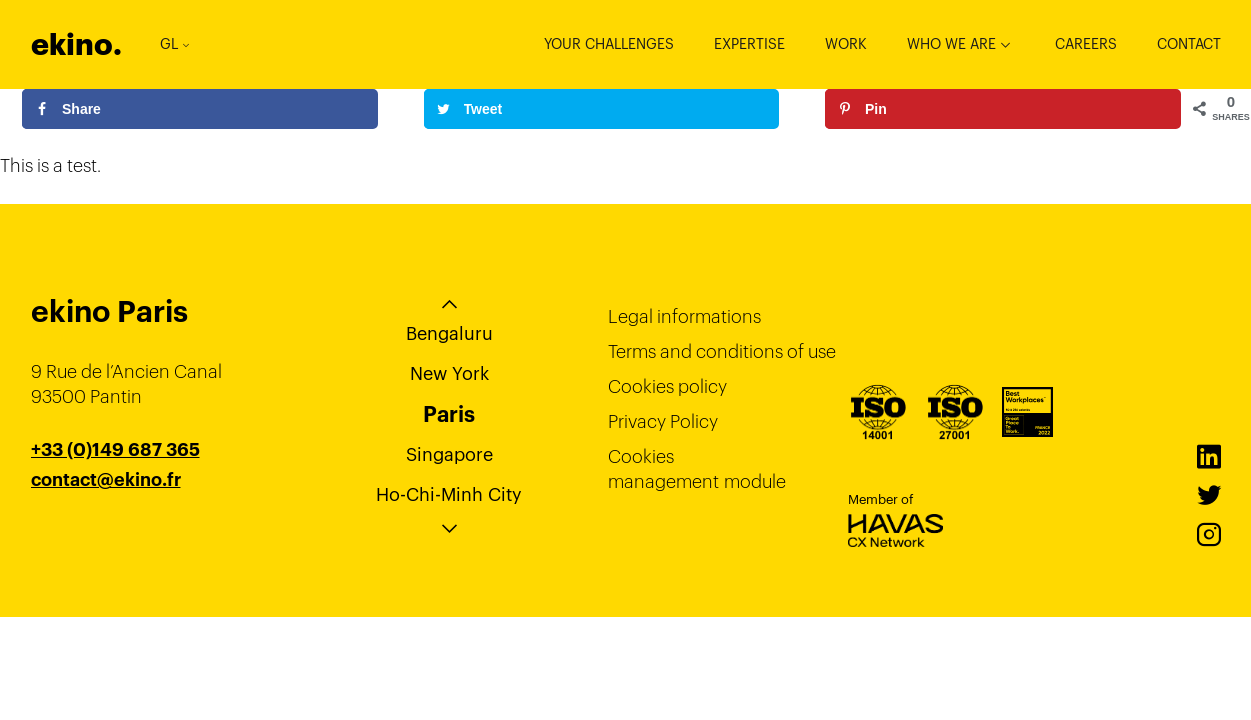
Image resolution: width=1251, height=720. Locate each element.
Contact (1189, 44)
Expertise (749, 44)
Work (846, 44)
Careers (1086, 44)
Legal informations (684, 316)
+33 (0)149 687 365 (115, 450)
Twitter (1209, 496)
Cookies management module (697, 469)
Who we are (951, 44)
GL (174, 44)
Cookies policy (667, 386)
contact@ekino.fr (106, 480)
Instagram (1209, 535)
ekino (76, 44)
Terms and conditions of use (722, 351)
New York (449, 373)
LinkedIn (1209, 457)
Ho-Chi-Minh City (449, 494)
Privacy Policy (663, 421)
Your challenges (609, 44)
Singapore (449, 454)
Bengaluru (449, 333)
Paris (449, 414)
